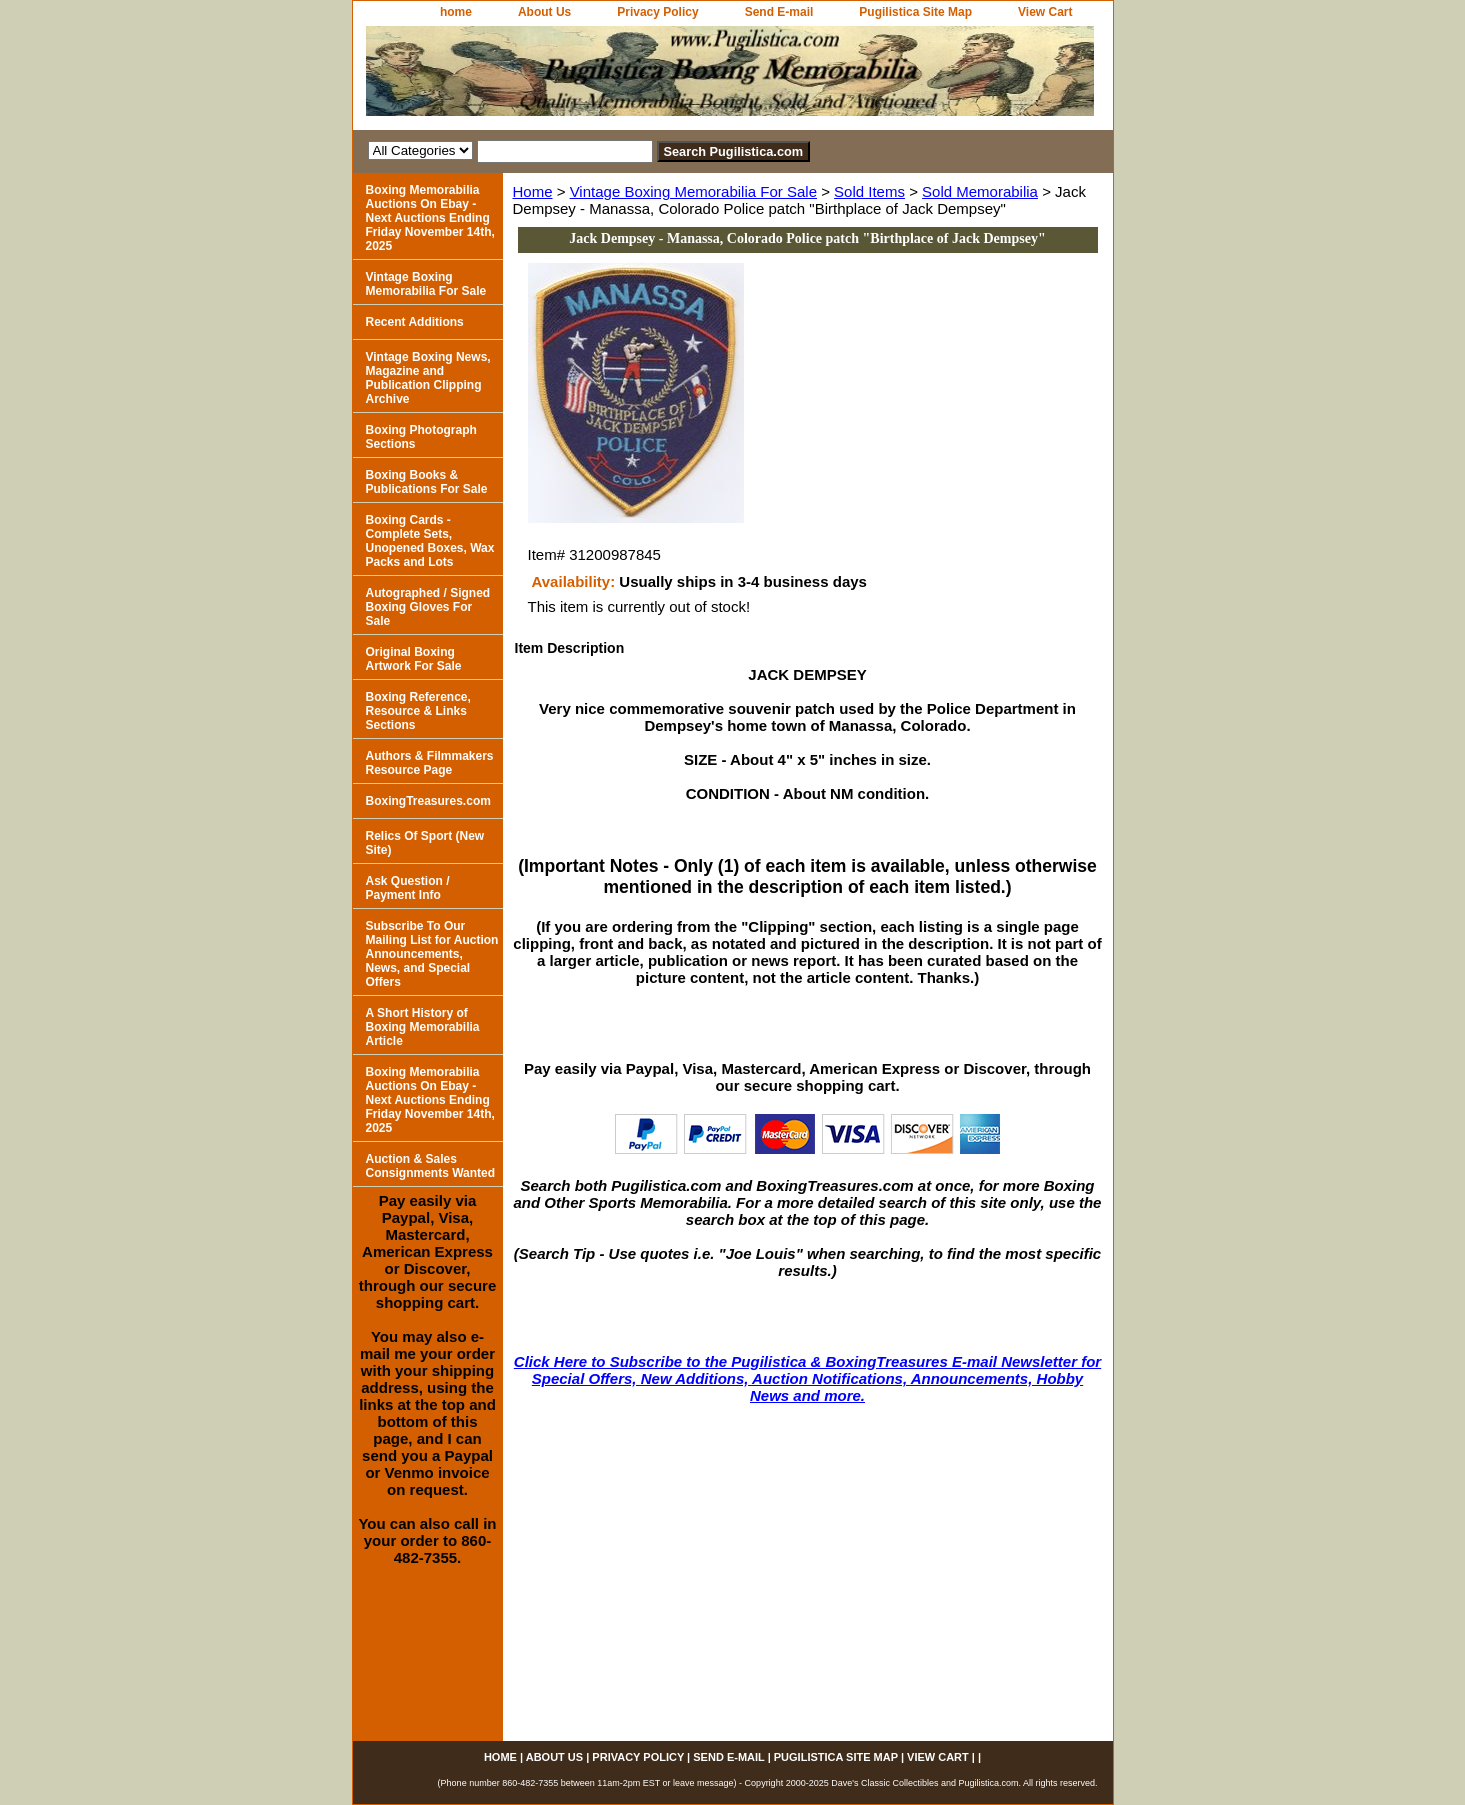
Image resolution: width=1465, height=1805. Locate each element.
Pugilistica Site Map (915, 12)
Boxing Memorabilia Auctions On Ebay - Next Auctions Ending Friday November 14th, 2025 (430, 218)
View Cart (1045, 12)
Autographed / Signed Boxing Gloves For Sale (428, 607)
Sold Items (869, 191)
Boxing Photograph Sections (421, 437)
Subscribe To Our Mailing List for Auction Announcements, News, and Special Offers (432, 954)
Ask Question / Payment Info (408, 888)
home (456, 12)
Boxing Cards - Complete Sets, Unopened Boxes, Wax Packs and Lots (430, 541)
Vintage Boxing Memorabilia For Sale (693, 191)
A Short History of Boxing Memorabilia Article (423, 1027)
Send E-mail (779, 12)
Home (533, 191)
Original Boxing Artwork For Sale (414, 659)
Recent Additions (415, 322)
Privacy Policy (657, 12)
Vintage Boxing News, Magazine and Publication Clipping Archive (428, 378)
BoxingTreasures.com (428, 801)
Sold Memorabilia (980, 191)
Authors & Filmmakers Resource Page (430, 763)
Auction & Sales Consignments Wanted (431, 1166)
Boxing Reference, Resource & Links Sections (418, 711)
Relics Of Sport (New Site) (425, 843)
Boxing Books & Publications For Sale (427, 482)
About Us (544, 12)
